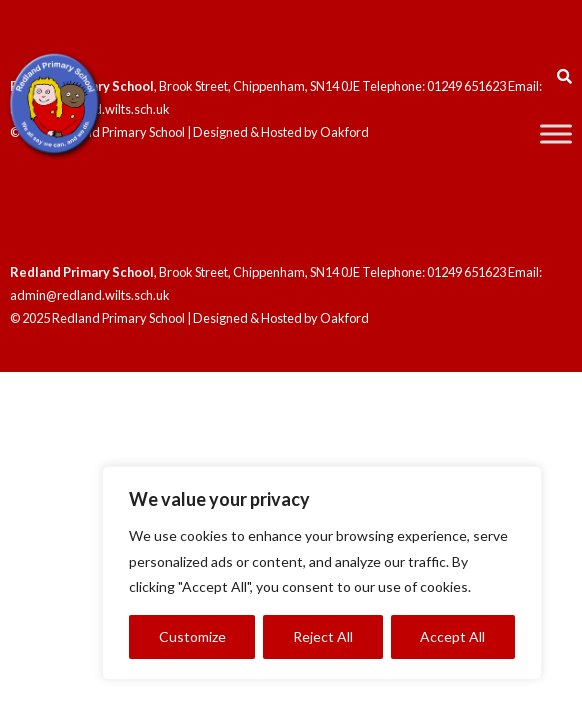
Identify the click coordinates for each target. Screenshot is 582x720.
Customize (192, 636)
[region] (322, 573)
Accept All (452, 636)
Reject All (323, 636)
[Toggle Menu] (556, 133)
